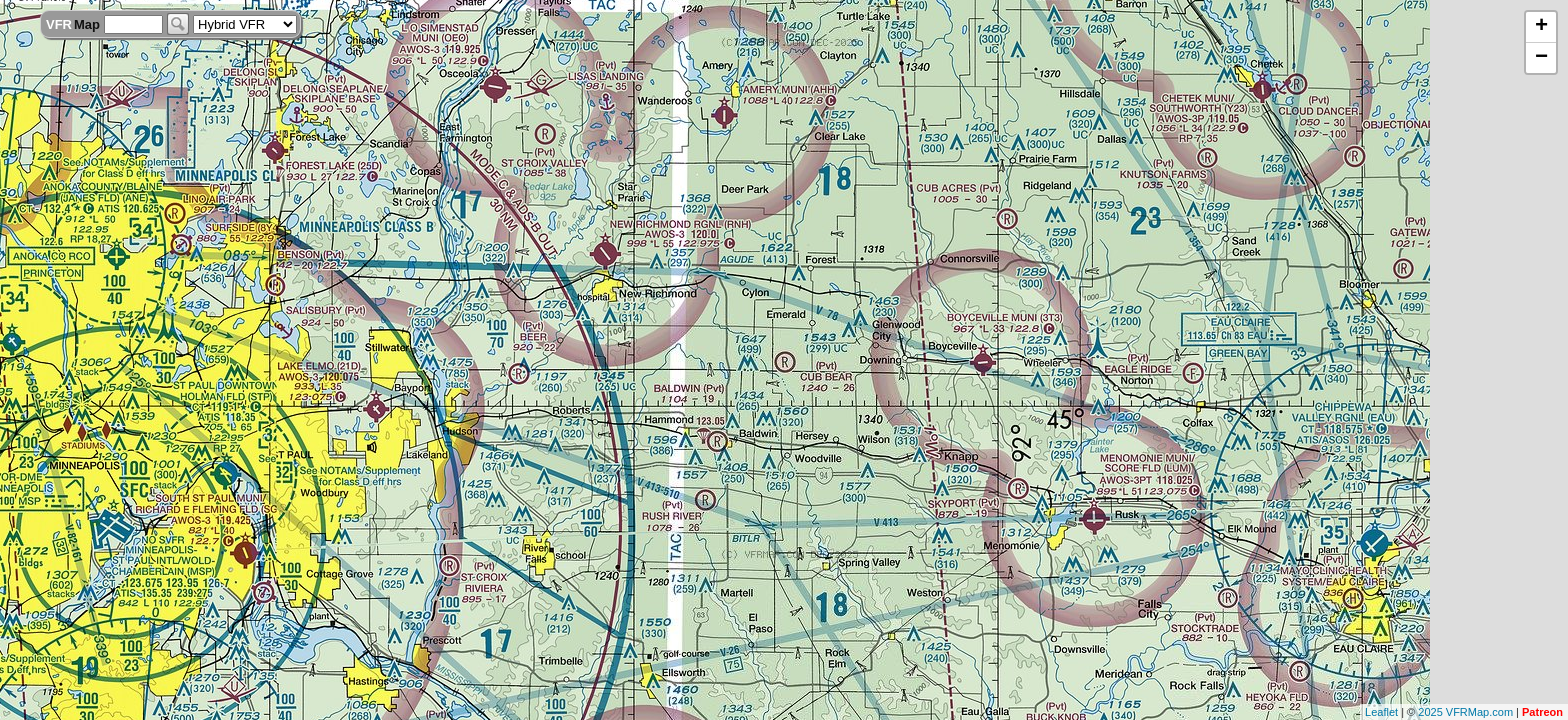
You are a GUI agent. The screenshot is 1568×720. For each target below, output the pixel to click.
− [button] (1541, 58)
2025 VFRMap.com (1465, 712)
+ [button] (1541, 27)
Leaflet (1381, 712)
